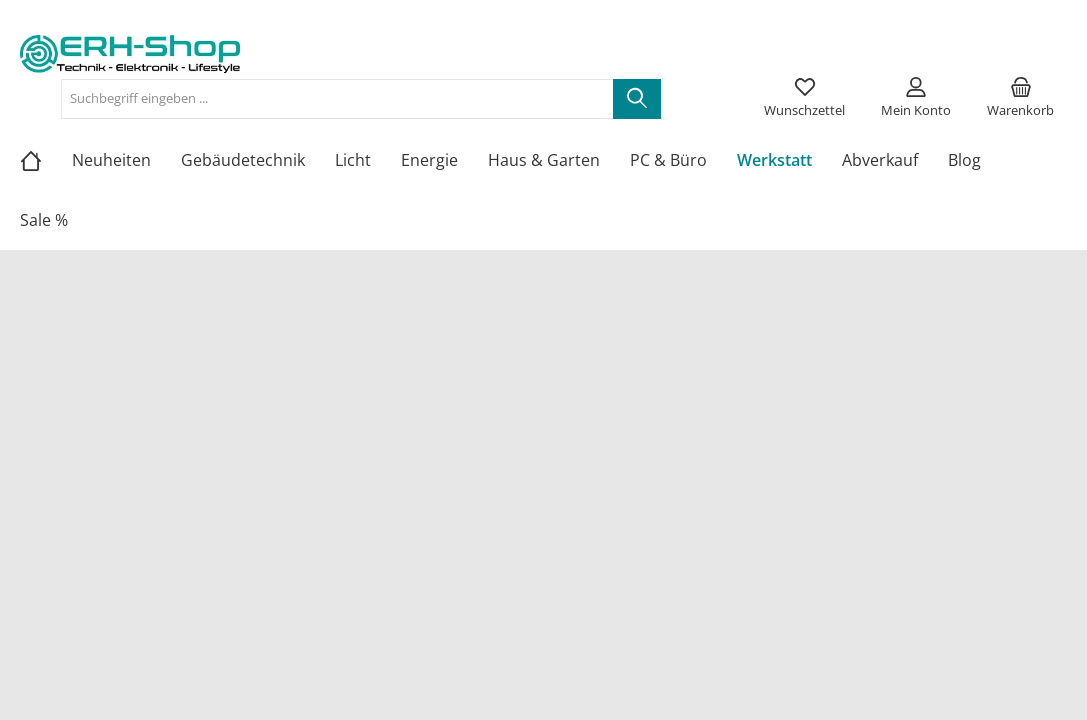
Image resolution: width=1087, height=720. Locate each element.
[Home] (46, 160)
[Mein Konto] (916, 99)
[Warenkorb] (1020, 99)
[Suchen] (637, 99)
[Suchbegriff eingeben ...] (337, 99)
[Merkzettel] (804, 99)
